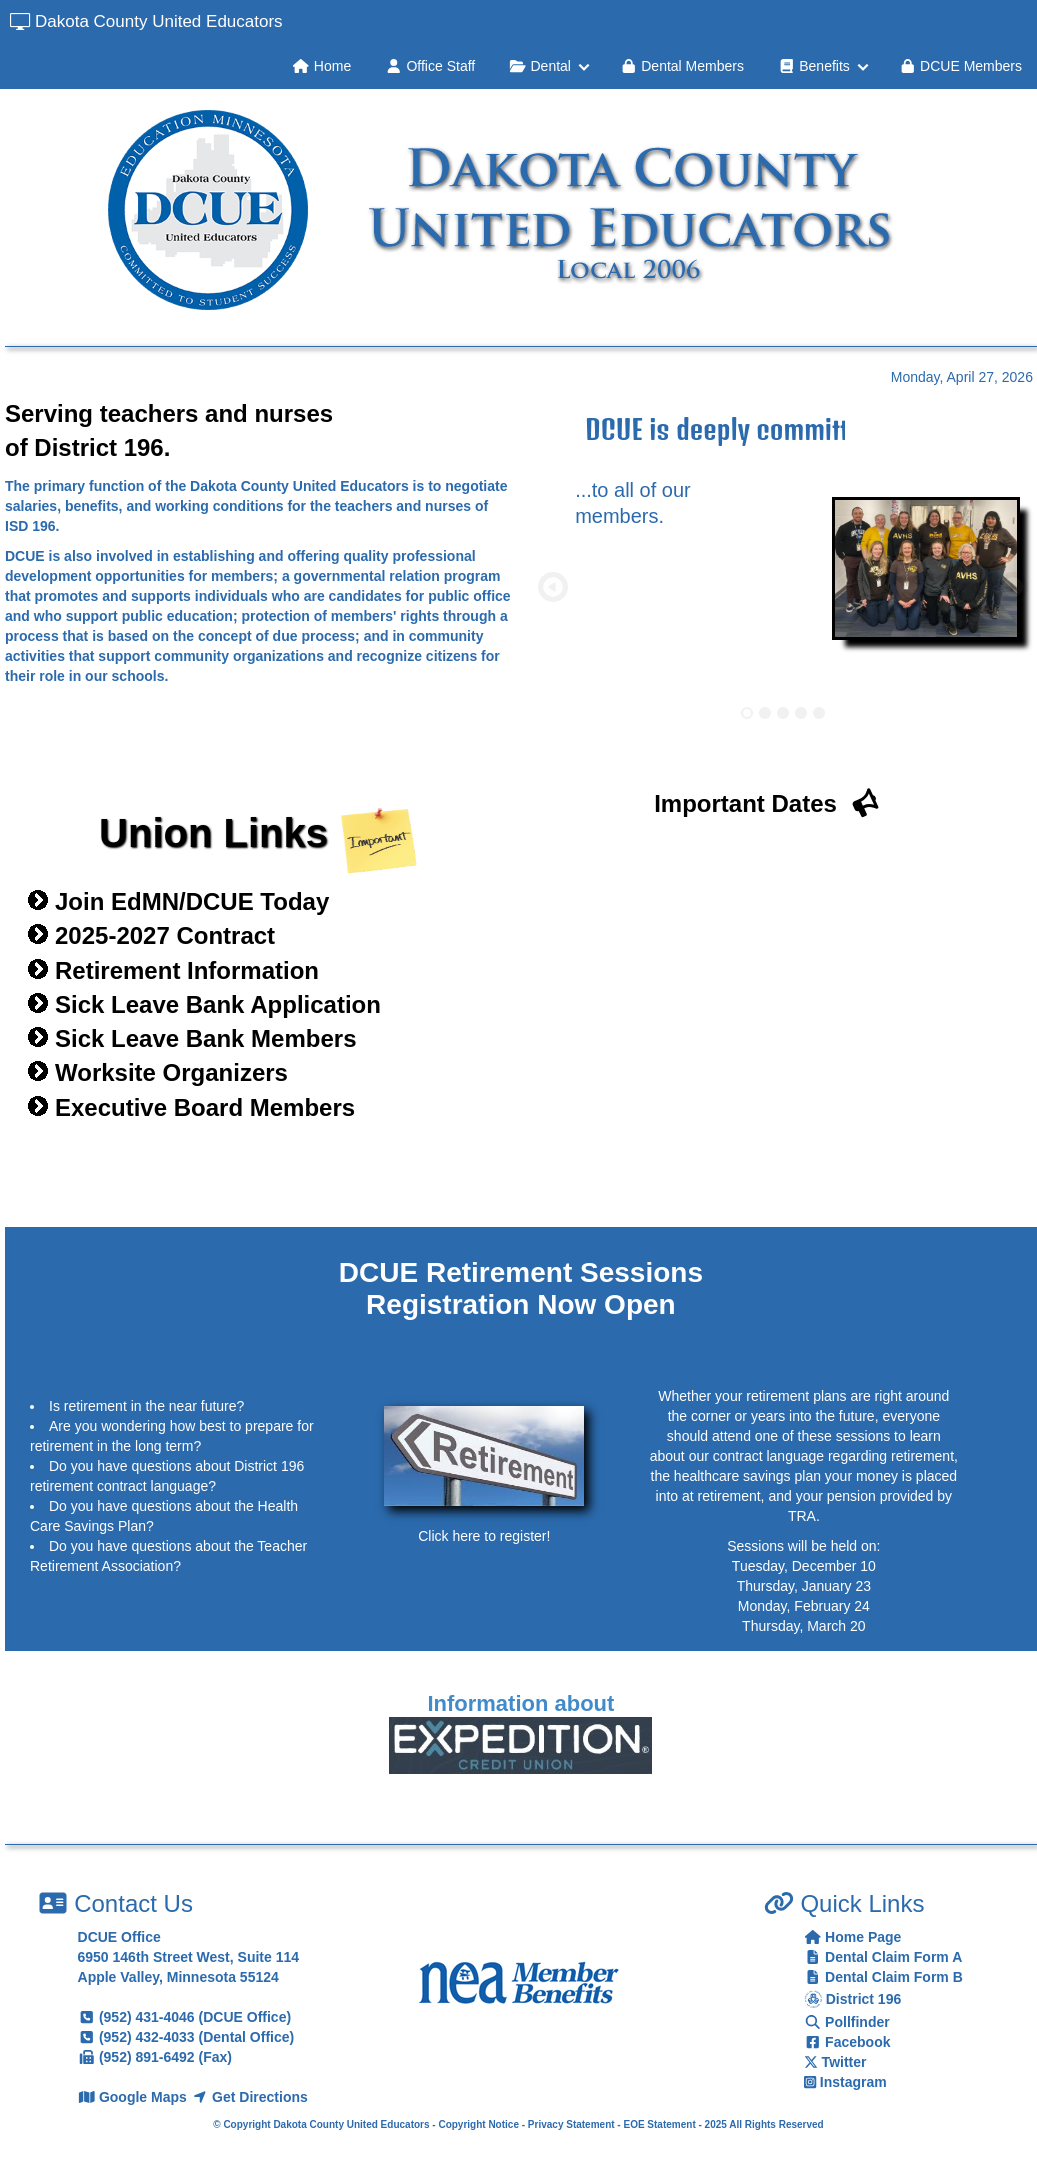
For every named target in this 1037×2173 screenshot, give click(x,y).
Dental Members (682, 66)
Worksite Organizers (171, 1072)
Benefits (814, 66)
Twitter (835, 2062)
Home (321, 66)
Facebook (847, 2042)
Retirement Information (187, 970)
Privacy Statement (571, 2124)
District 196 (852, 1999)
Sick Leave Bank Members (206, 1038)
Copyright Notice (478, 2124)
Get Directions (249, 2097)
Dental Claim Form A (883, 1957)
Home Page (853, 1937)
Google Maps (134, 2097)
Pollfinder (847, 2022)
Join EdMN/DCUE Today (192, 901)
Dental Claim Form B (883, 1977)
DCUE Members (960, 66)
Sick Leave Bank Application (218, 1004)
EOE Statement (659, 2124)
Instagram (845, 2082)
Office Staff (430, 66)
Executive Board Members (205, 1107)
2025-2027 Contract (165, 935)
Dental (540, 66)
